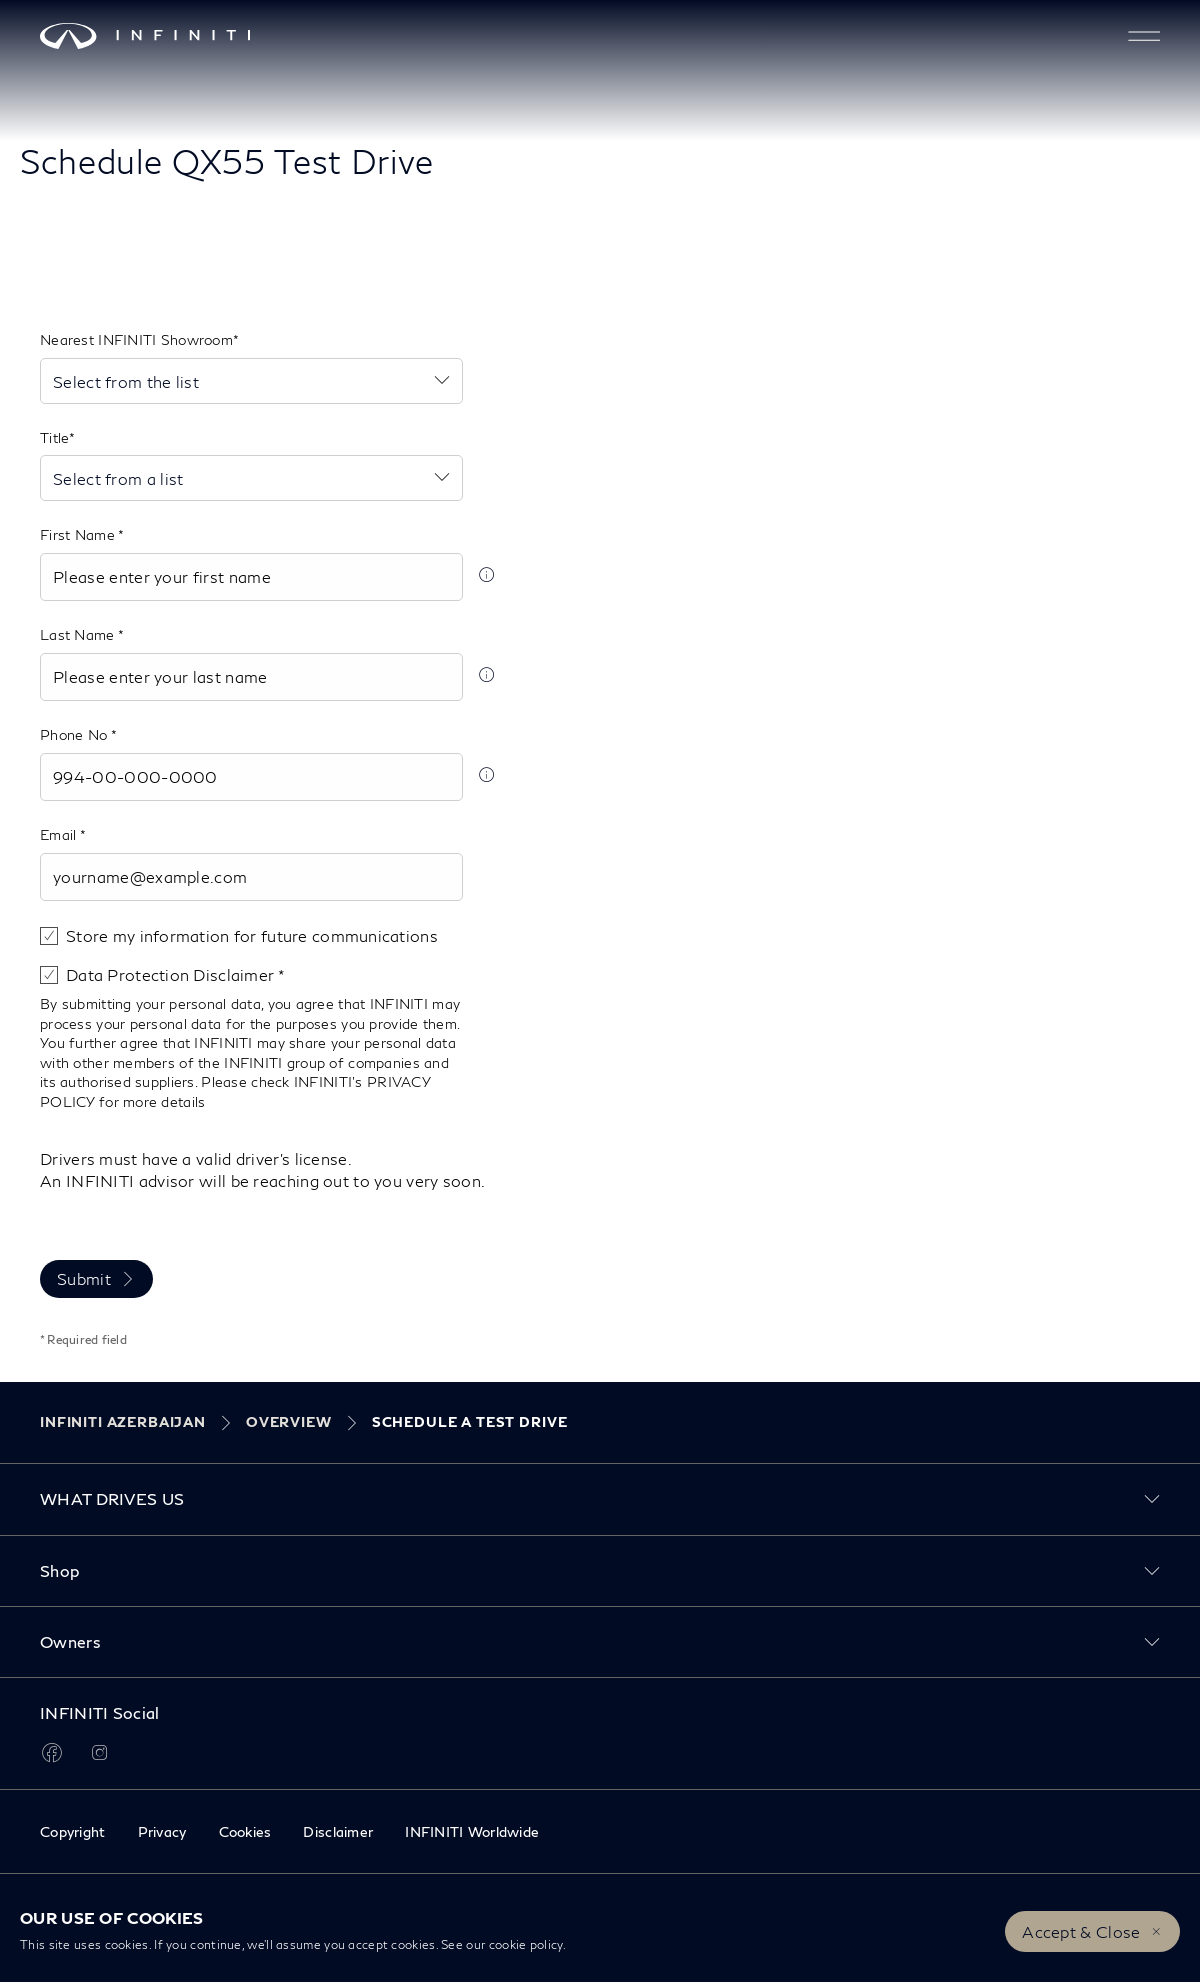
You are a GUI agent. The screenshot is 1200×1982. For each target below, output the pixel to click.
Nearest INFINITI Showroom (136, 339)
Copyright (73, 1831)
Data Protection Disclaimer (172, 974)
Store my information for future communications (252, 935)
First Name (79, 534)
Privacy (162, 1831)
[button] (1144, 36)
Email (60, 834)
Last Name (79, 634)
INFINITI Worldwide (472, 1831)
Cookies (245, 1831)
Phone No (75, 734)
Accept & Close (1081, 1931)
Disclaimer (338, 1831)
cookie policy (526, 1944)
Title (54, 437)
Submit (84, 1278)
